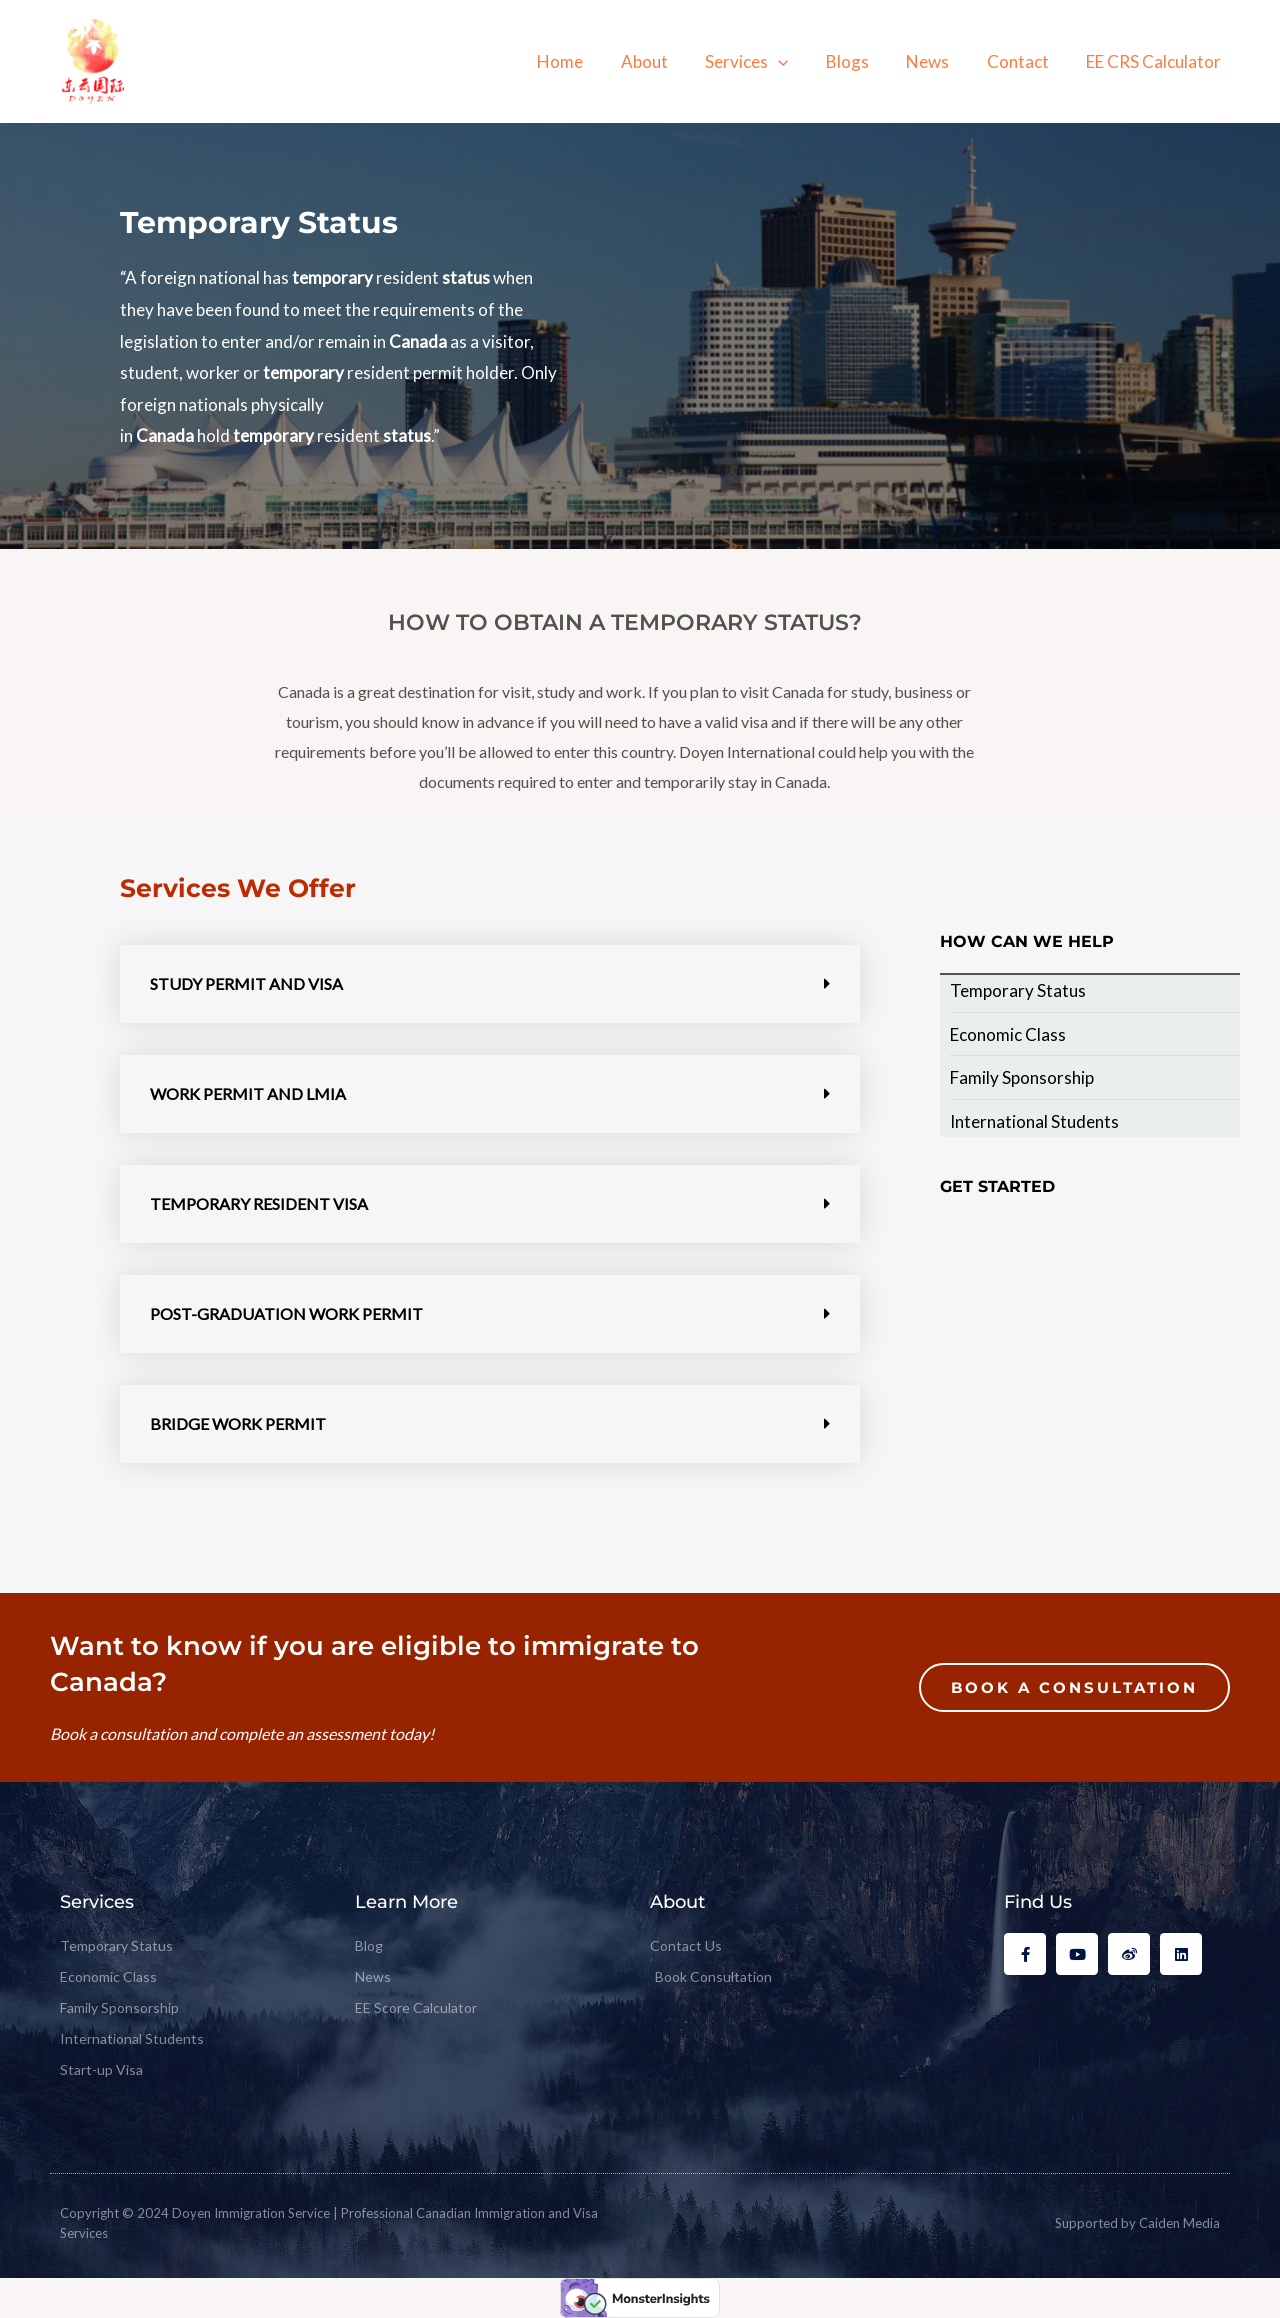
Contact (1023, 61)
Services (762, 61)
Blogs (859, 61)
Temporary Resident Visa (259, 1203)
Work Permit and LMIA (248, 1093)
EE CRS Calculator (1155, 61)
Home (583, 61)
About (663, 61)
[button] (490, 984)
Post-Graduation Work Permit (286, 1313)
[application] (794, 61)
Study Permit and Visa (246, 983)
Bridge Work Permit (238, 1423)
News (936, 61)
